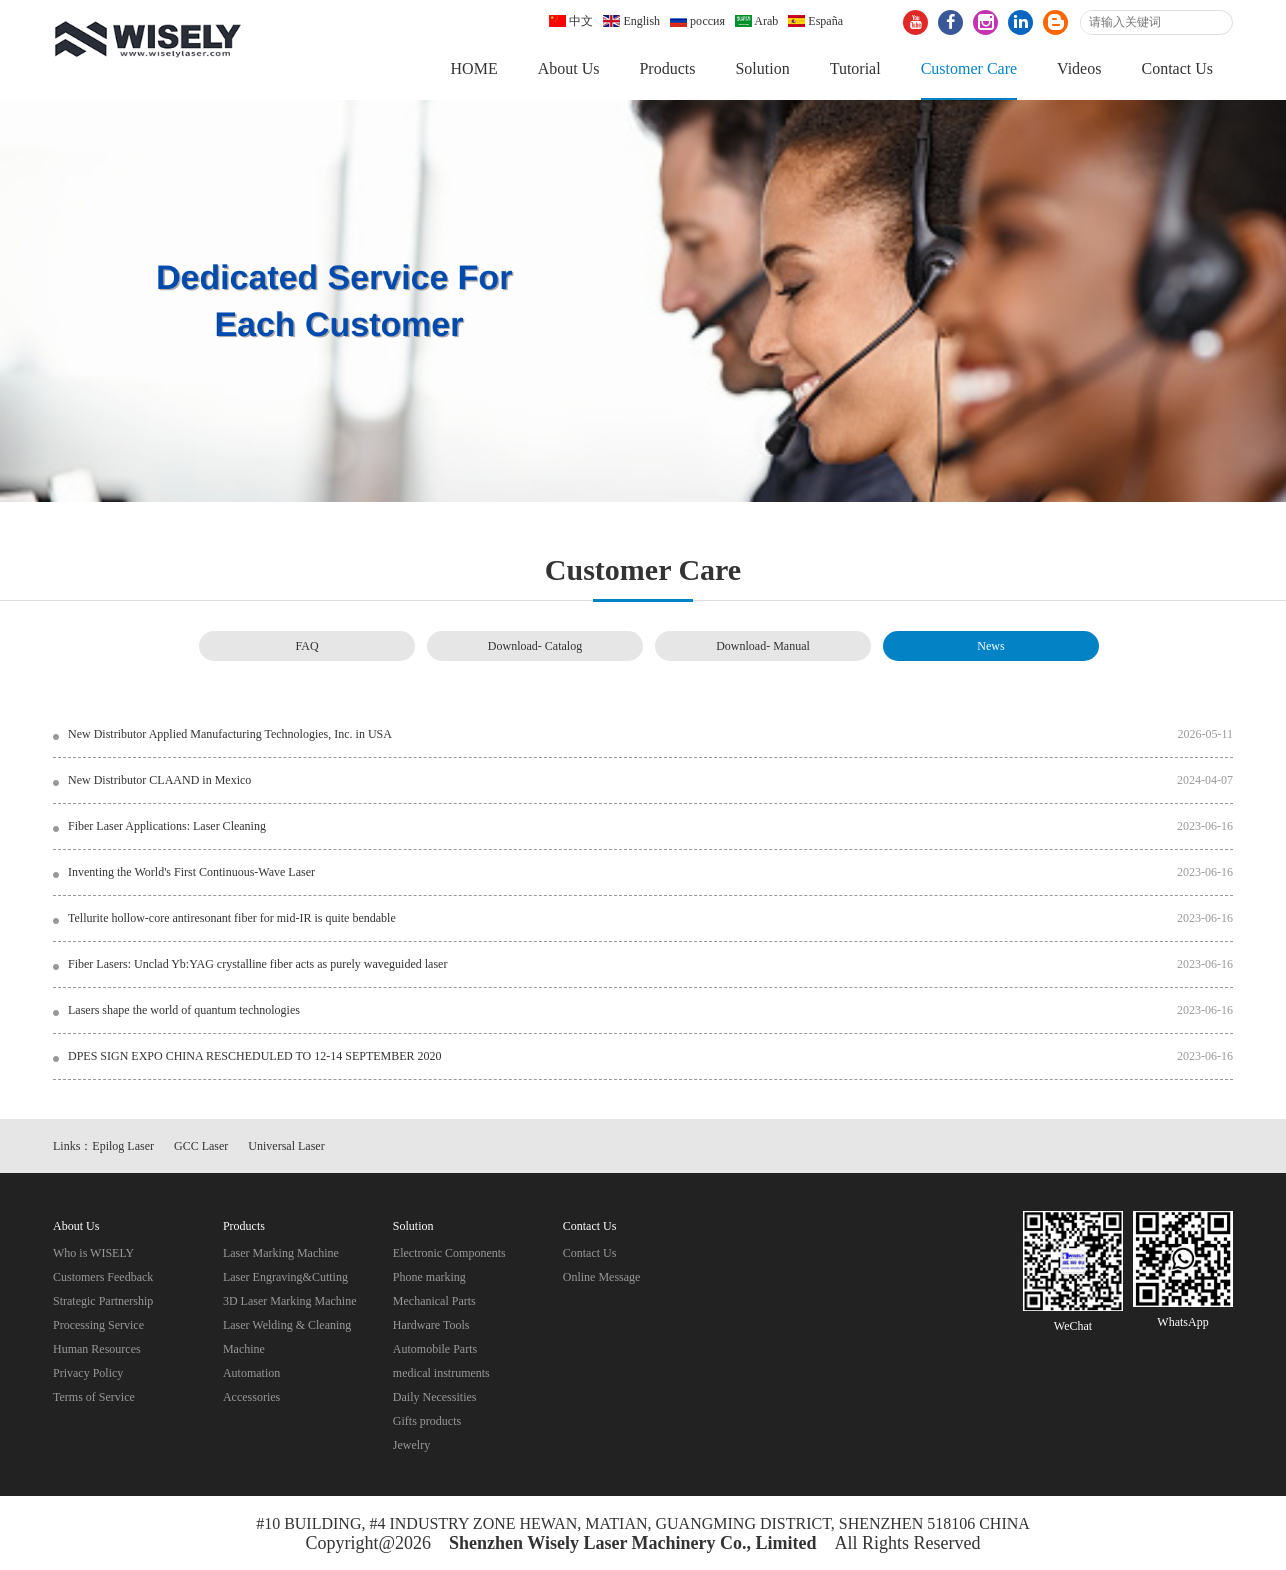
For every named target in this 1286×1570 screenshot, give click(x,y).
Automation (251, 1373)
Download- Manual (763, 646)
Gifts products (427, 1421)
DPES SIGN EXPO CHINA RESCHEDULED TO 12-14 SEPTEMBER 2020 (255, 1056)
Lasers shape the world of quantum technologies (184, 1010)
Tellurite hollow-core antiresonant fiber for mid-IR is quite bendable (232, 918)
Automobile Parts (435, 1349)
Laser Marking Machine (281, 1253)
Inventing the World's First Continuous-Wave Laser (191, 872)
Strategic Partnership (103, 1301)
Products (667, 68)
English (631, 21)
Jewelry (411, 1445)
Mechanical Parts (434, 1301)
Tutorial (855, 68)
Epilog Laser (123, 1146)
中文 (571, 21)
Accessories (251, 1397)
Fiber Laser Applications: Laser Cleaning (167, 826)
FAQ (306, 646)
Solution (762, 68)
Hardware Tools (431, 1325)
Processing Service (98, 1325)
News (990, 646)
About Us (569, 68)
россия (697, 21)
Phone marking (429, 1277)
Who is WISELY (93, 1253)
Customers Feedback (103, 1277)
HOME (474, 68)
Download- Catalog (535, 646)
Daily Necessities (435, 1397)
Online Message (602, 1277)
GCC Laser (201, 1146)
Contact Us (1177, 68)
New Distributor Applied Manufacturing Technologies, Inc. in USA (230, 734)
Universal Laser (286, 1146)
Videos (1079, 68)
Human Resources (97, 1349)
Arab (756, 21)
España (815, 21)
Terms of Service (94, 1397)
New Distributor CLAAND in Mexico (159, 780)
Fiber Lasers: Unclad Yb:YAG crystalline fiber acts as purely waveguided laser (257, 964)
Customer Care (969, 68)
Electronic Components (449, 1253)
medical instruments (441, 1373)
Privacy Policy (88, 1373)
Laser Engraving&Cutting (285, 1277)
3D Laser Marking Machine (290, 1301)
